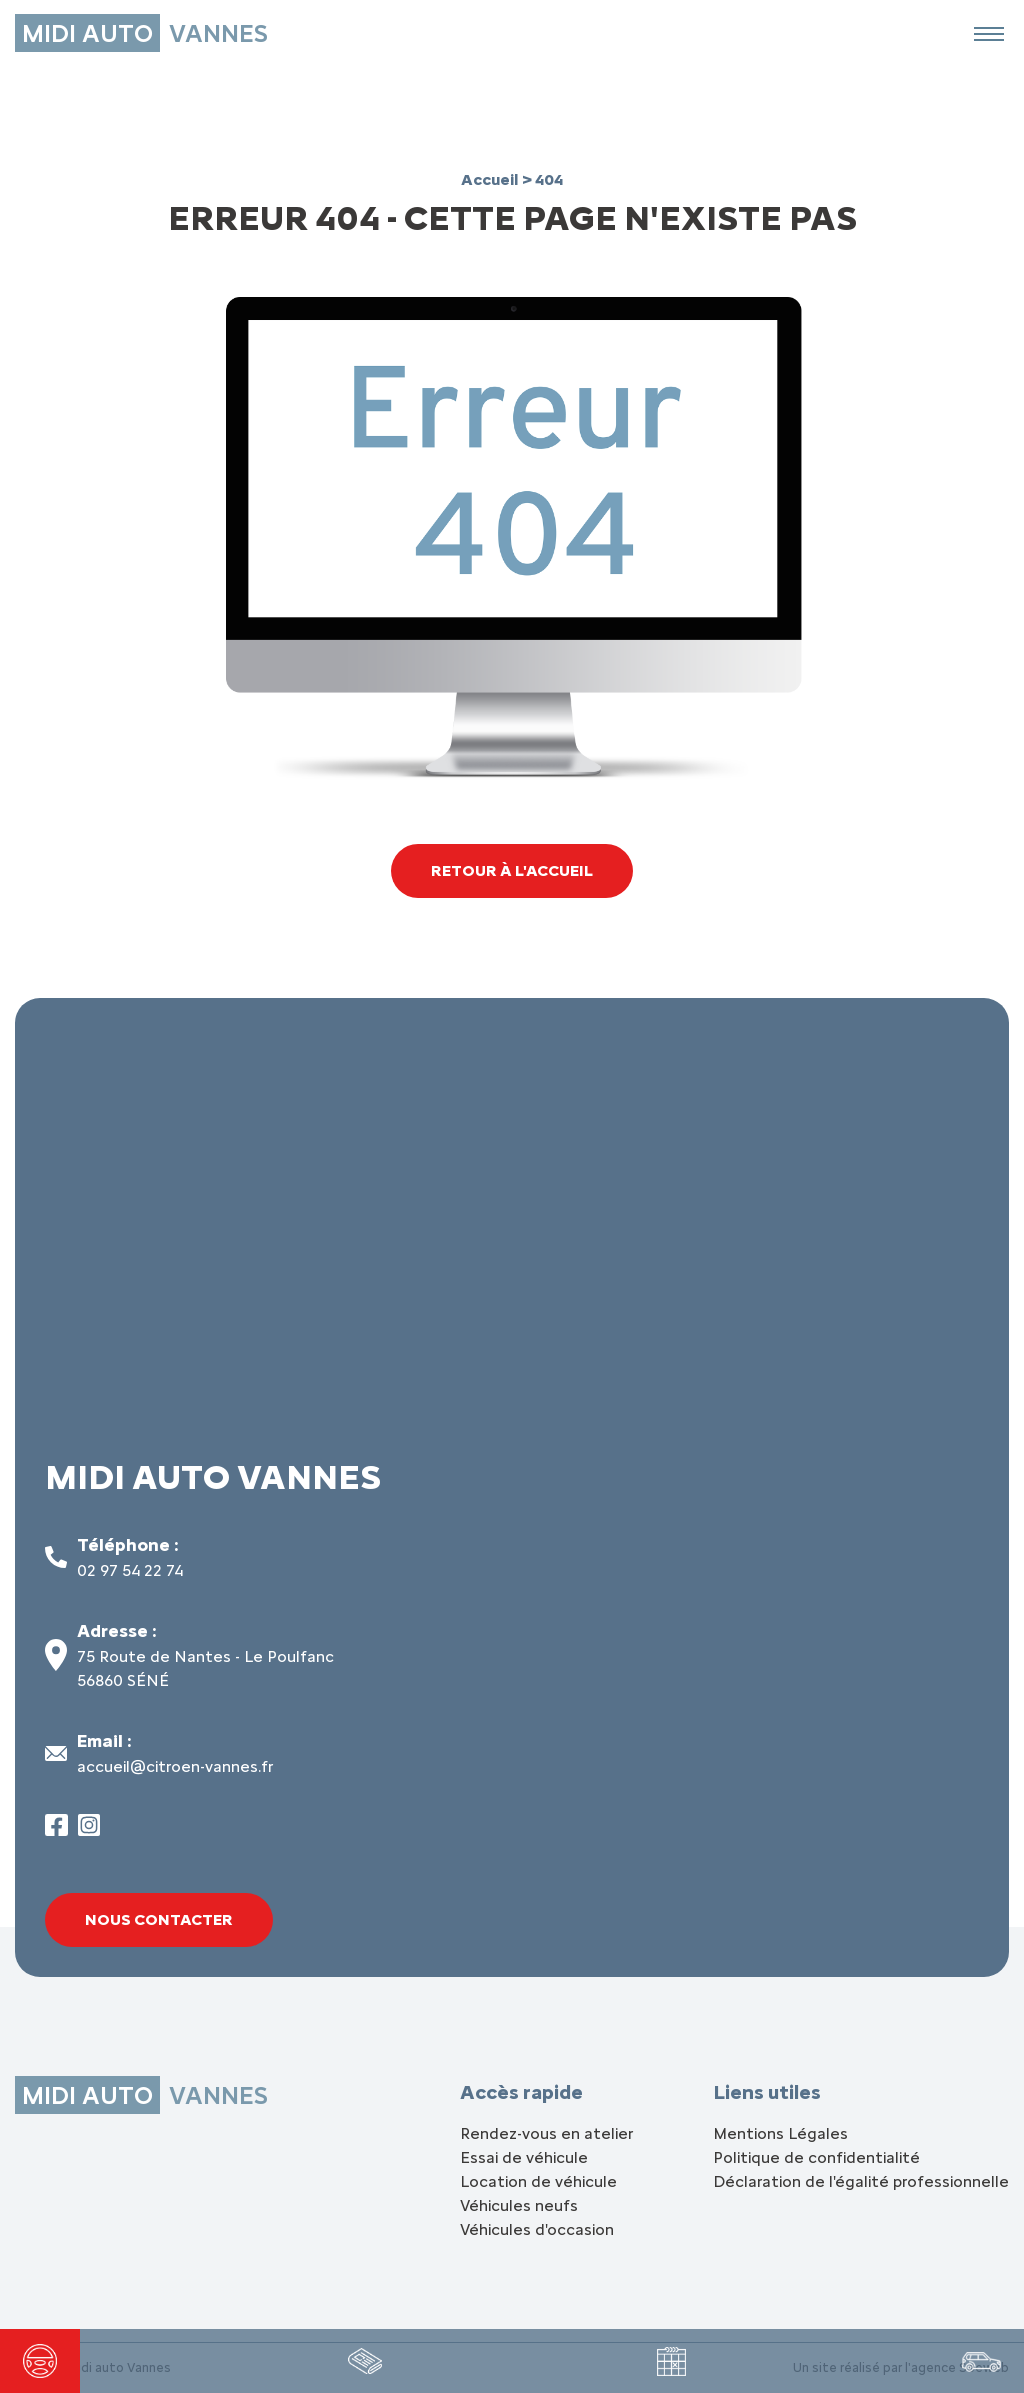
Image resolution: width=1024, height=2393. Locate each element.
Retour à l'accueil (512, 870)
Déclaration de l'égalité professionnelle (861, 2181)
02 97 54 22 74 (130, 1570)
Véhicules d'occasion (537, 2229)
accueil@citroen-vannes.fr (175, 1766)
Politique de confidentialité (816, 2157)
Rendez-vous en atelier (546, 2133)
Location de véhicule (538, 2181)
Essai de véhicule (524, 2157)
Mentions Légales (780, 2133)
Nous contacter (159, 1919)
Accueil (491, 179)
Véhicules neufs (519, 2205)
